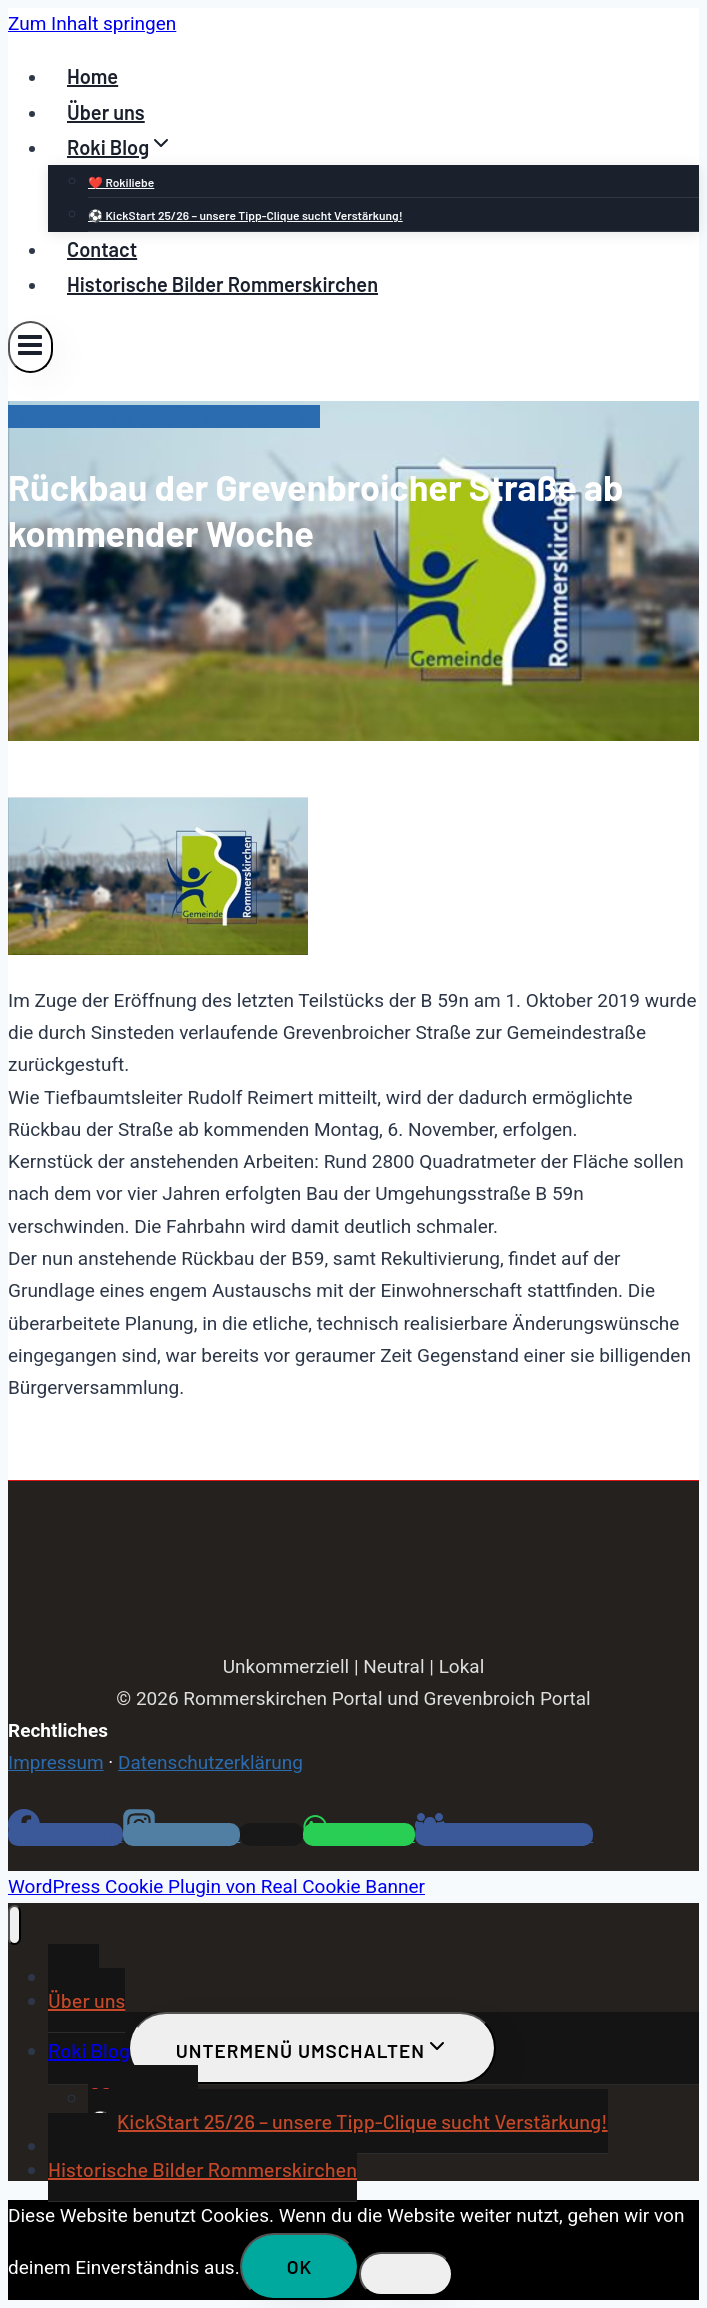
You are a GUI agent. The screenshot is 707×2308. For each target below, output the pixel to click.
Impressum (56, 1762)
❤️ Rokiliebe (121, 182)
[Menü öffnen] (30, 346)
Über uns (106, 112)
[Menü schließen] (14, 1925)
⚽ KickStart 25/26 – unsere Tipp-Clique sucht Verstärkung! (245, 215)
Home (92, 76)
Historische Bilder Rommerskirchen (222, 284)
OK (300, 2266)
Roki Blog (89, 2050)
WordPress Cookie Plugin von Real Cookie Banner (216, 1886)
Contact (102, 249)
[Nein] (406, 2274)
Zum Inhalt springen (92, 23)
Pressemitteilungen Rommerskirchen (164, 416)
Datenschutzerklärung (210, 1762)
